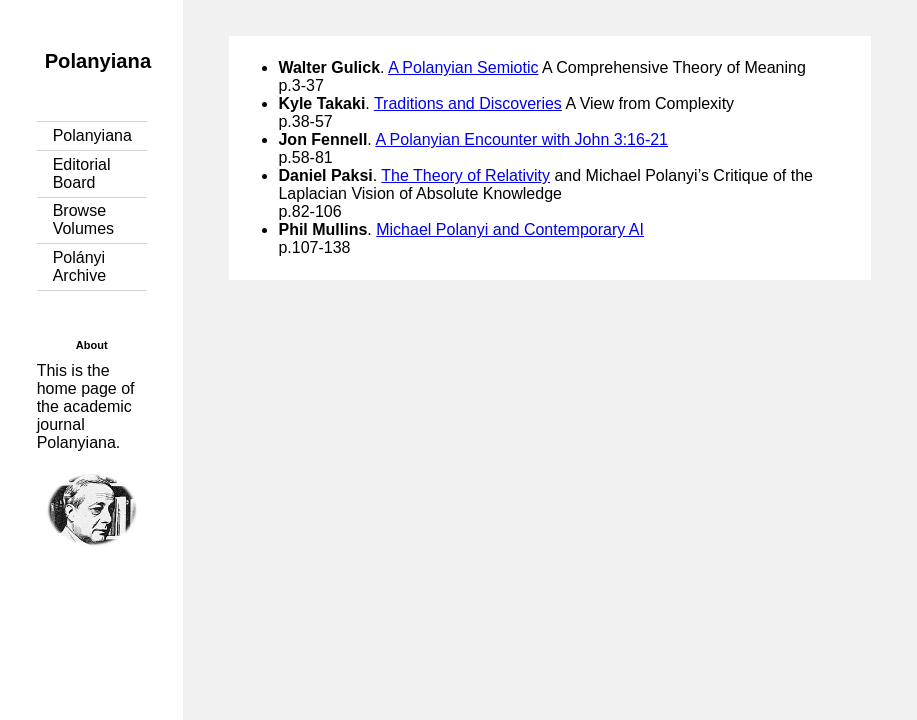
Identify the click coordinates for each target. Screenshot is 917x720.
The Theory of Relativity (465, 175)
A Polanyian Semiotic (463, 67)
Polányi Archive (79, 266)
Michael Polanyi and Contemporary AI (510, 229)
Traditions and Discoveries (468, 103)
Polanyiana (98, 61)
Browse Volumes (83, 219)
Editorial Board (82, 173)
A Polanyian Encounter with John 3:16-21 (521, 139)
